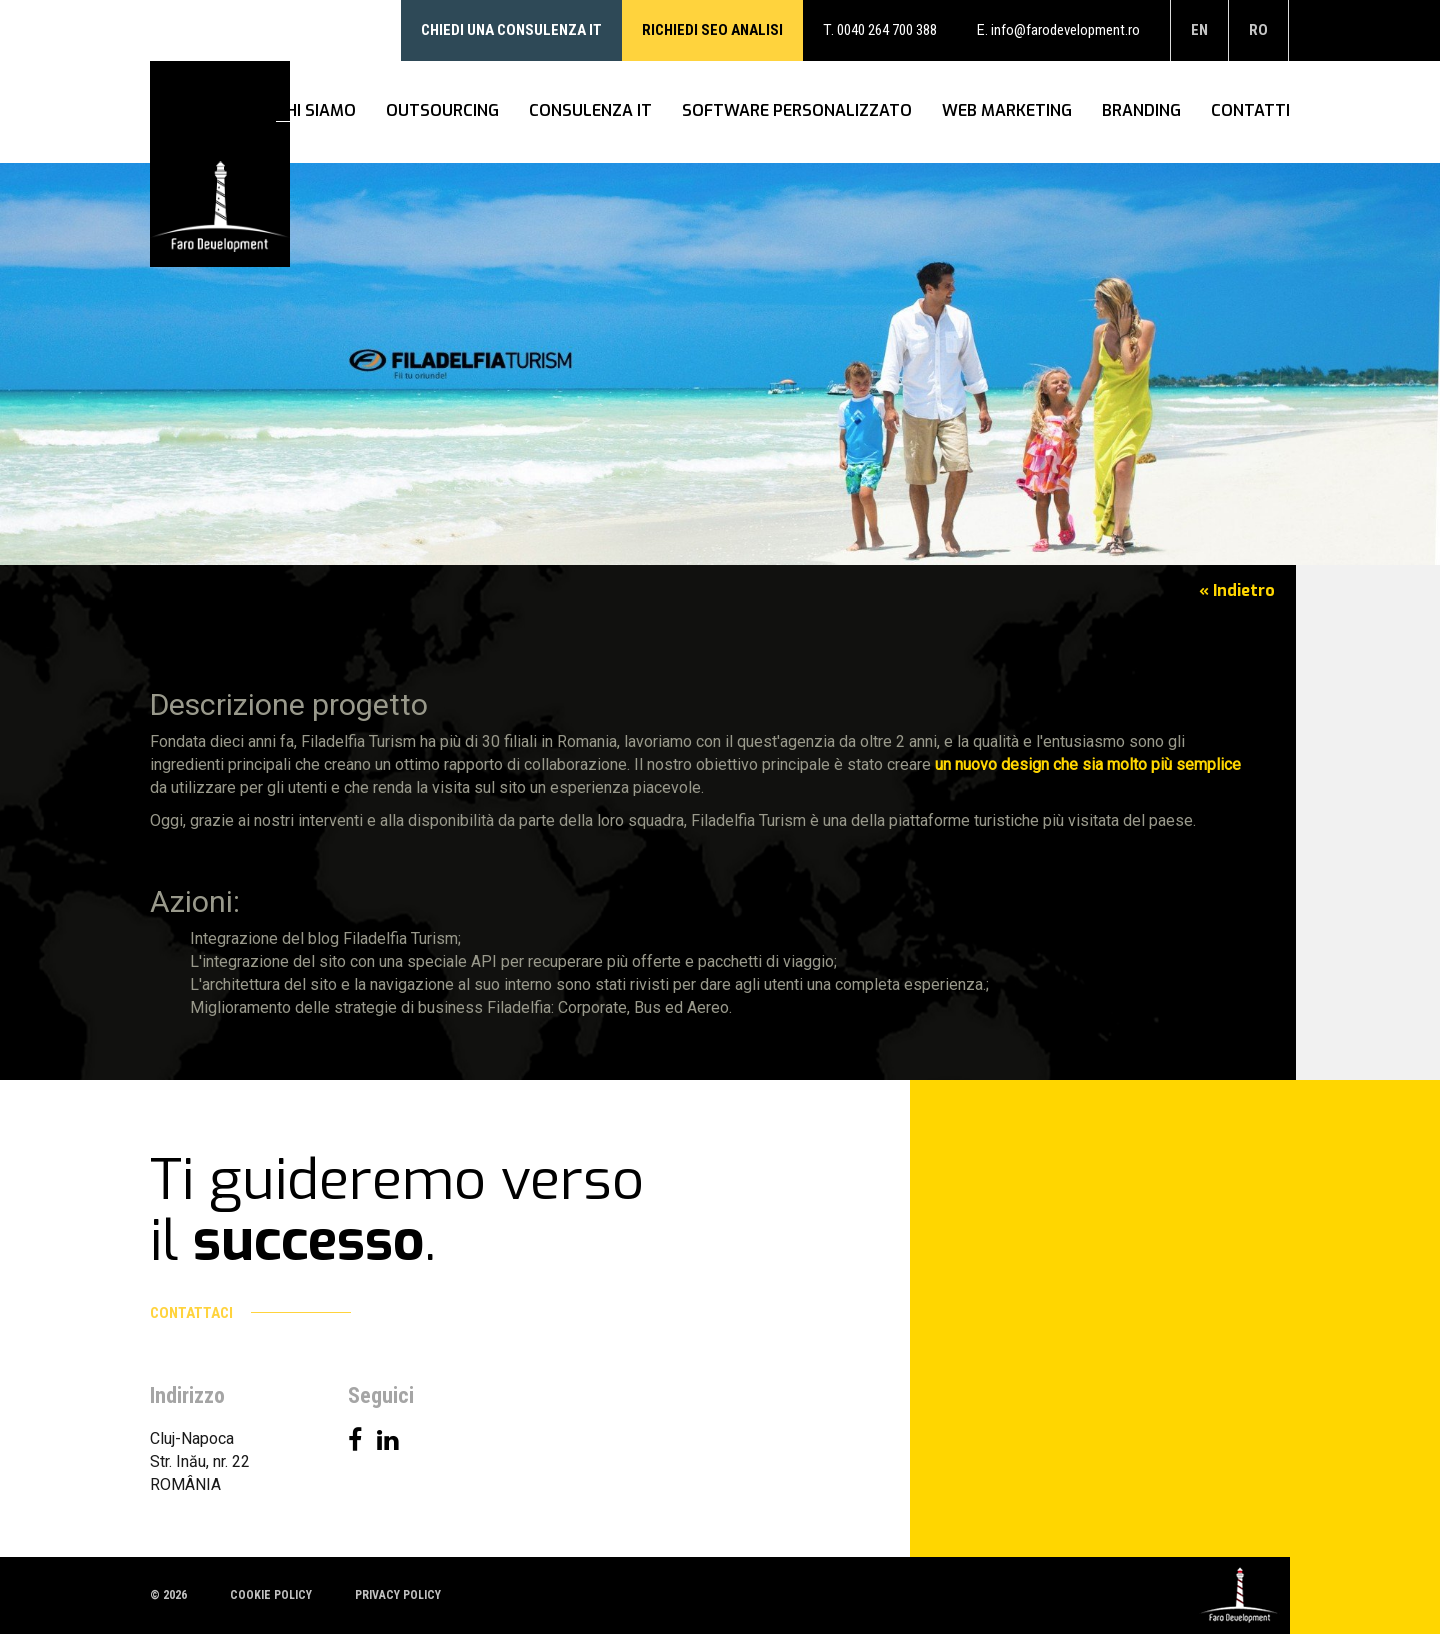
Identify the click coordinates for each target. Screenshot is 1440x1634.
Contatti (1250, 111)
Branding (1141, 111)
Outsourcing (442, 111)
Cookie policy (271, 1595)
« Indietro (1237, 590)
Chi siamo (316, 111)
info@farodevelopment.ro (1065, 30)
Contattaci (250, 1313)
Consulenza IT (590, 111)
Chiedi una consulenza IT (511, 30)
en (1199, 30)
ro (1258, 30)
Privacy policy (398, 1595)
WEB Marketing (1007, 111)
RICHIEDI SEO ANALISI (712, 30)
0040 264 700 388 (887, 30)
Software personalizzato (797, 111)
